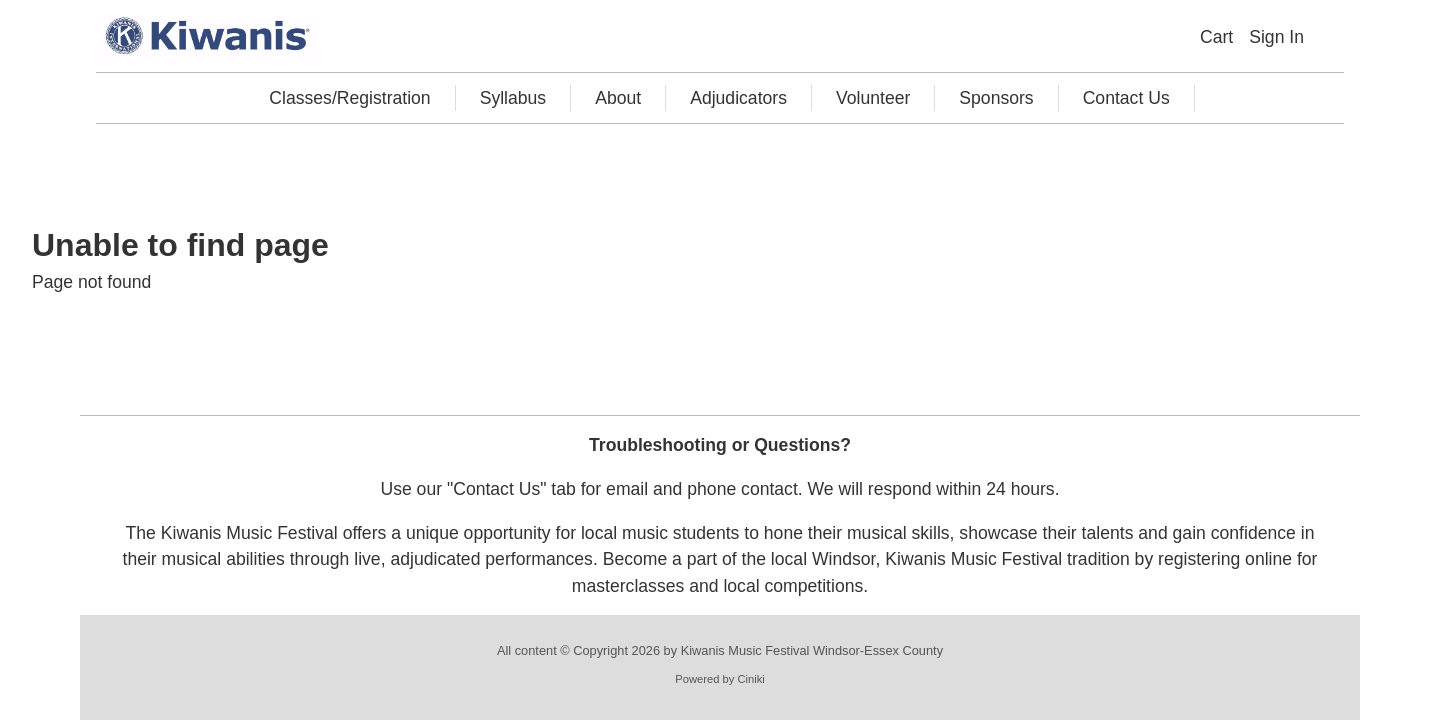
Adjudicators (738, 98)
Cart (1216, 37)
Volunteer (873, 98)
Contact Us (1126, 98)
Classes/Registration (349, 98)
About (618, 98)
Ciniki (750, 679)
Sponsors (996, 98)
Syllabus (513, 98)
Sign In (1276, 37)
